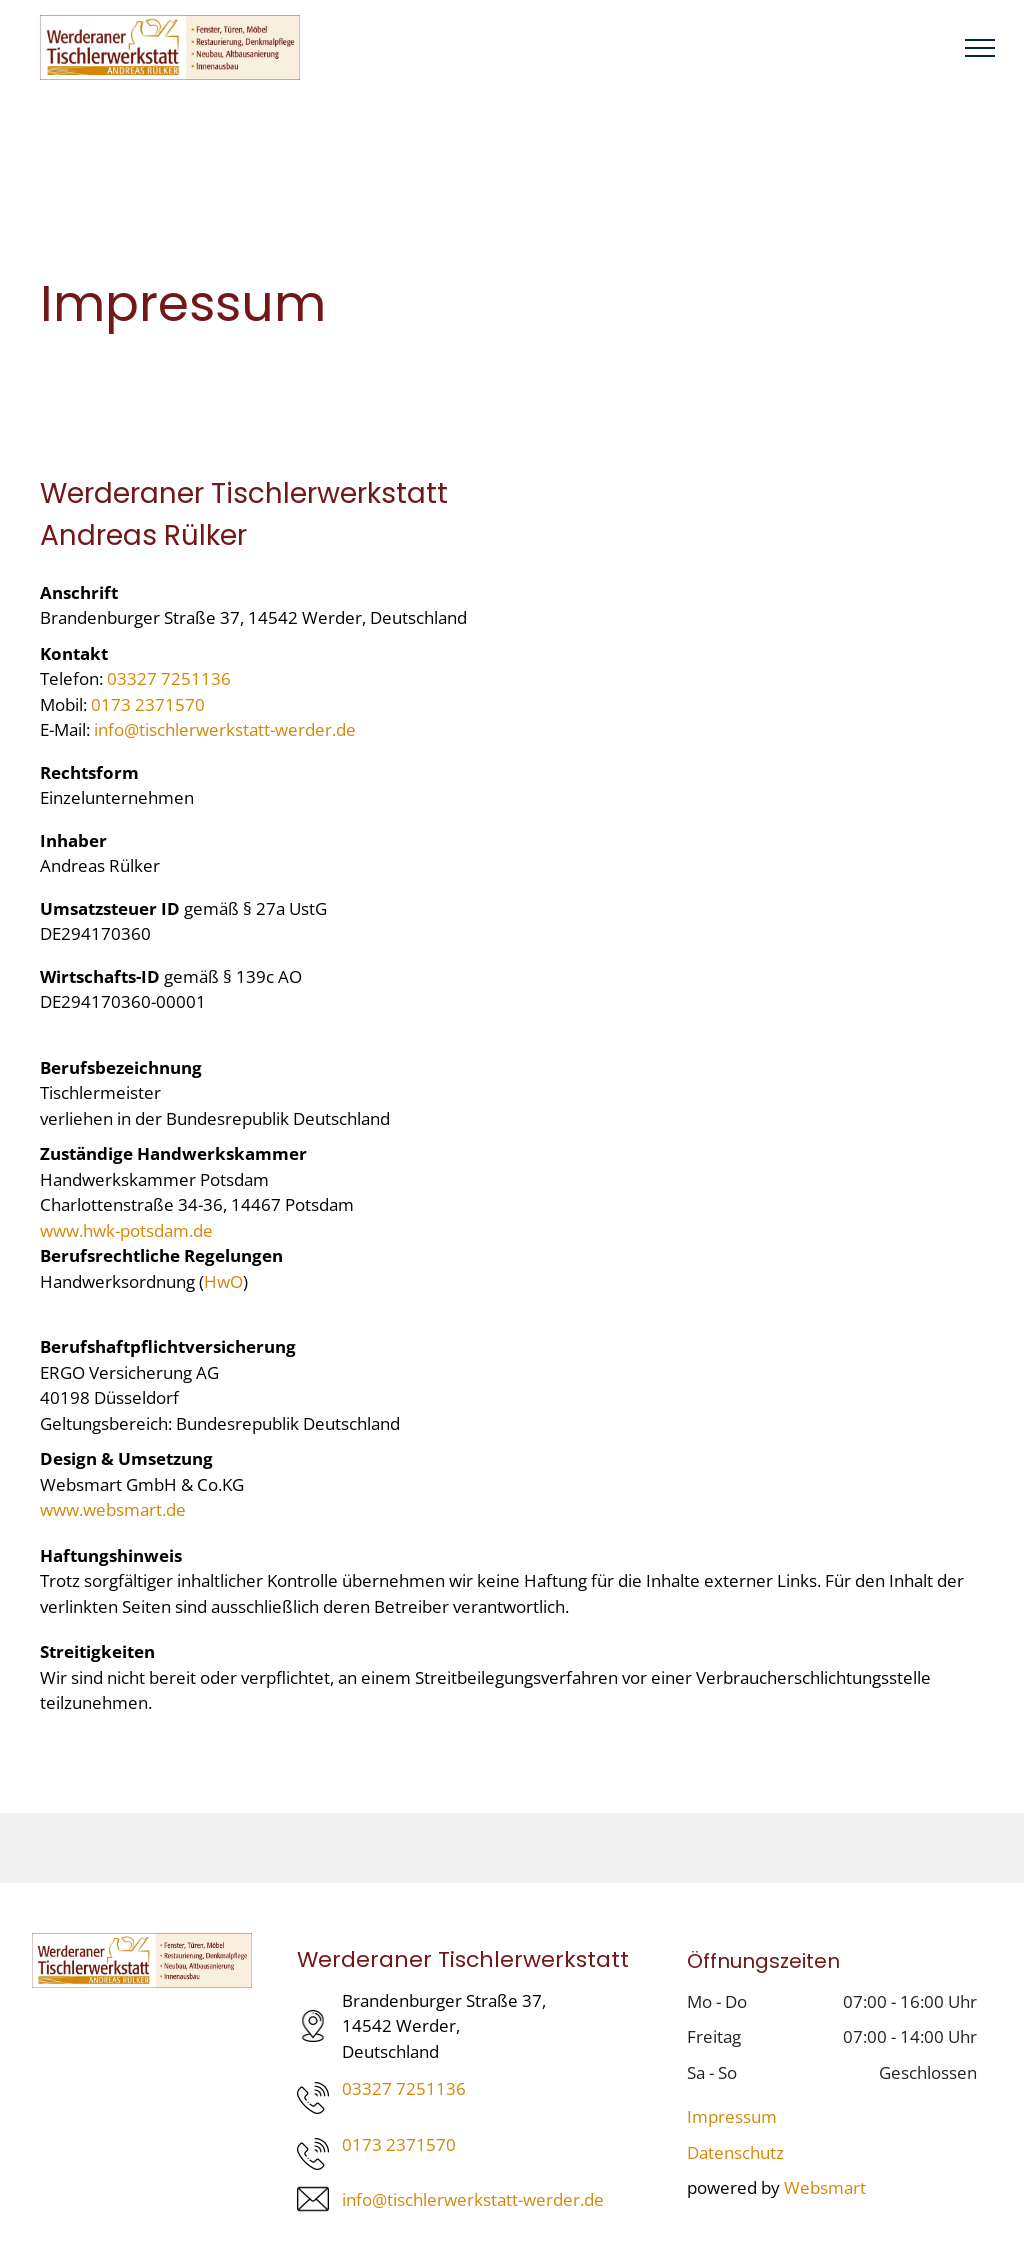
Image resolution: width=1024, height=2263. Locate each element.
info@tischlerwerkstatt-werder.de (225, 729)
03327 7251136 (169, 678)
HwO (223, 1281)
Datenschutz (735, 2152)
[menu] (980, 48)
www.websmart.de (113, 1509)
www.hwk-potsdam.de (126, 1230)
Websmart (825, 2187)
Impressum (732, 2116)
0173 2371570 (148, 704)
